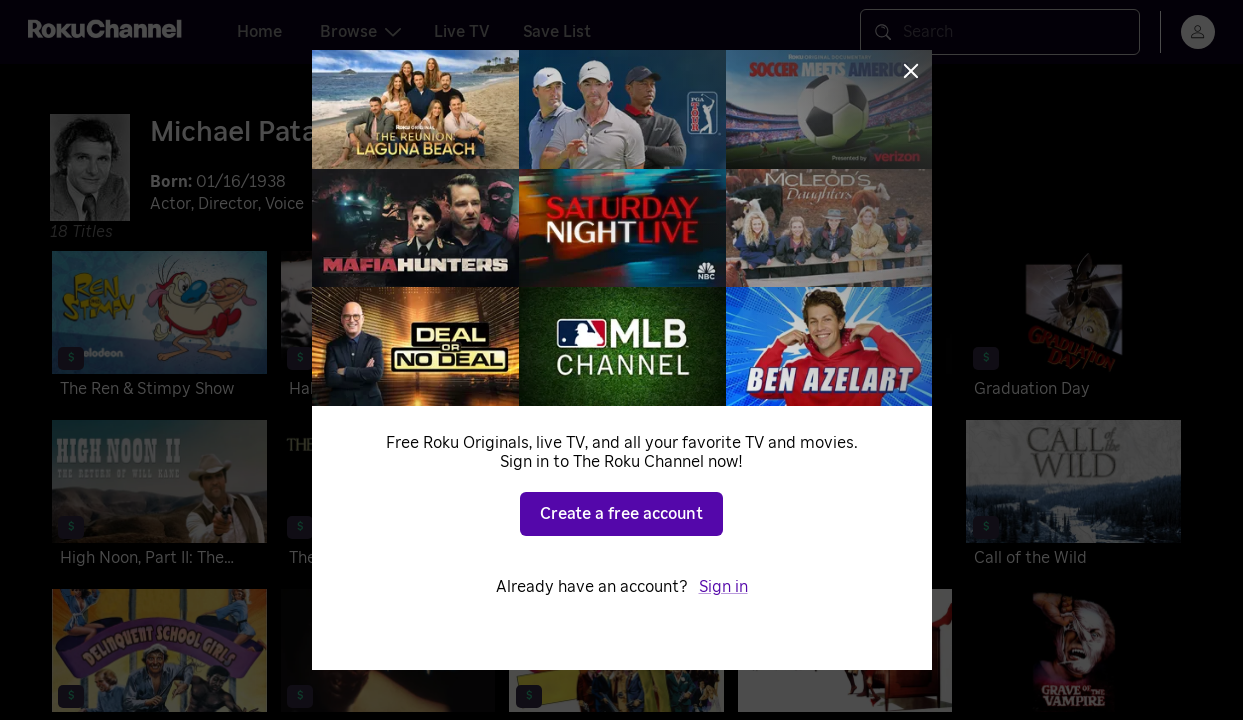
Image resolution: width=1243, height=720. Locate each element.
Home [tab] (259, 32)
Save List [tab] (557, 32)
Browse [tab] (360, 32)
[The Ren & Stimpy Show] (159, 328)
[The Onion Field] (388, 497)
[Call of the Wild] (1073, 497)
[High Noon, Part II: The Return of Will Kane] (159, 497)
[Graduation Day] (1073, 328)
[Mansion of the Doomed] (845, 497)
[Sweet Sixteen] (845, 328)
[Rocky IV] (616, 328)
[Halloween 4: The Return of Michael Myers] (388, 328)
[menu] (1198, 32)
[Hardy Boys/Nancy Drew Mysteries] (616, 497)
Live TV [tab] (462, 32)
